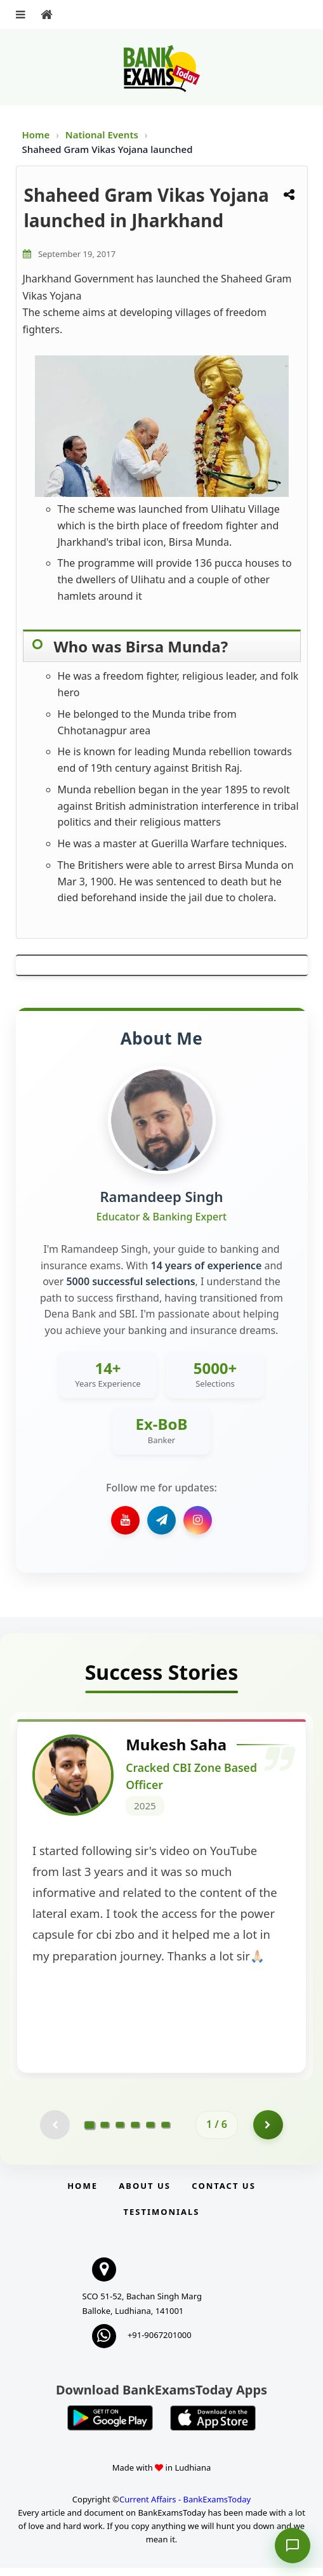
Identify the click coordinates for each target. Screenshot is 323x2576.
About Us (145, 2194)
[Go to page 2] (104, 2132)
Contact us (223, 2194)
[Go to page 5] (150, 2132)
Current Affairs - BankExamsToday (185, 2507)
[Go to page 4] (135, 2132)
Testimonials (161, 2220)
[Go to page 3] (119, 2132)
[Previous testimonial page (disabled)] (54, 2132)
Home (36, 134)
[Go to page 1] (89, 2131)
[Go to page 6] (165, 2132)
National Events (103, 134)
